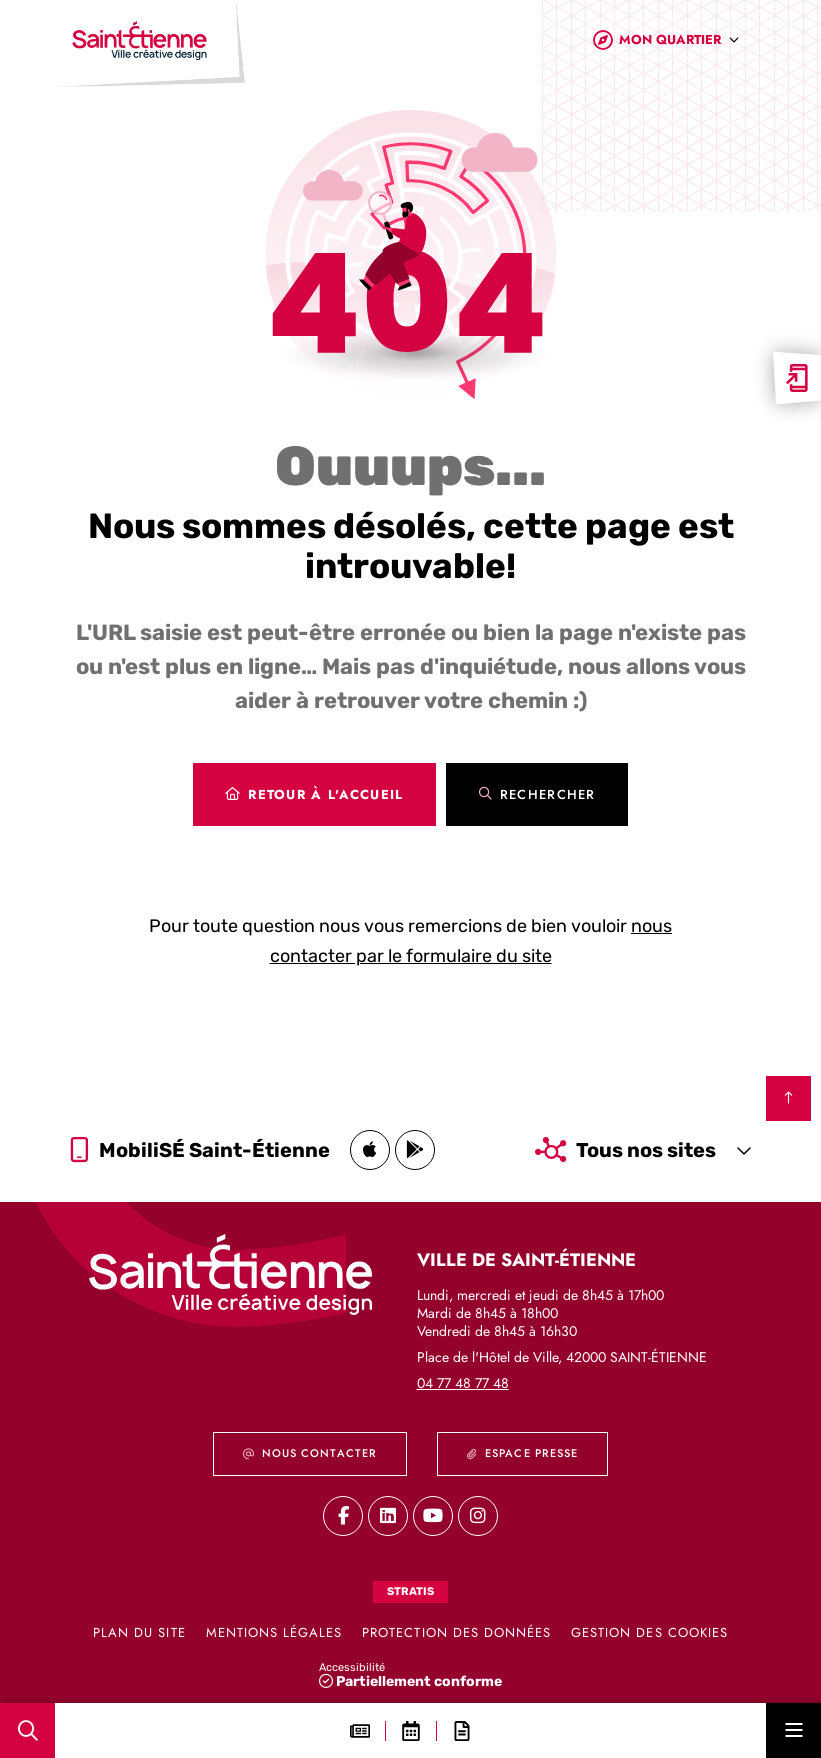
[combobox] (679, 48)
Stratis (410, 1591)
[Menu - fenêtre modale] (793, 1730)
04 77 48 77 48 (463, 1383)
